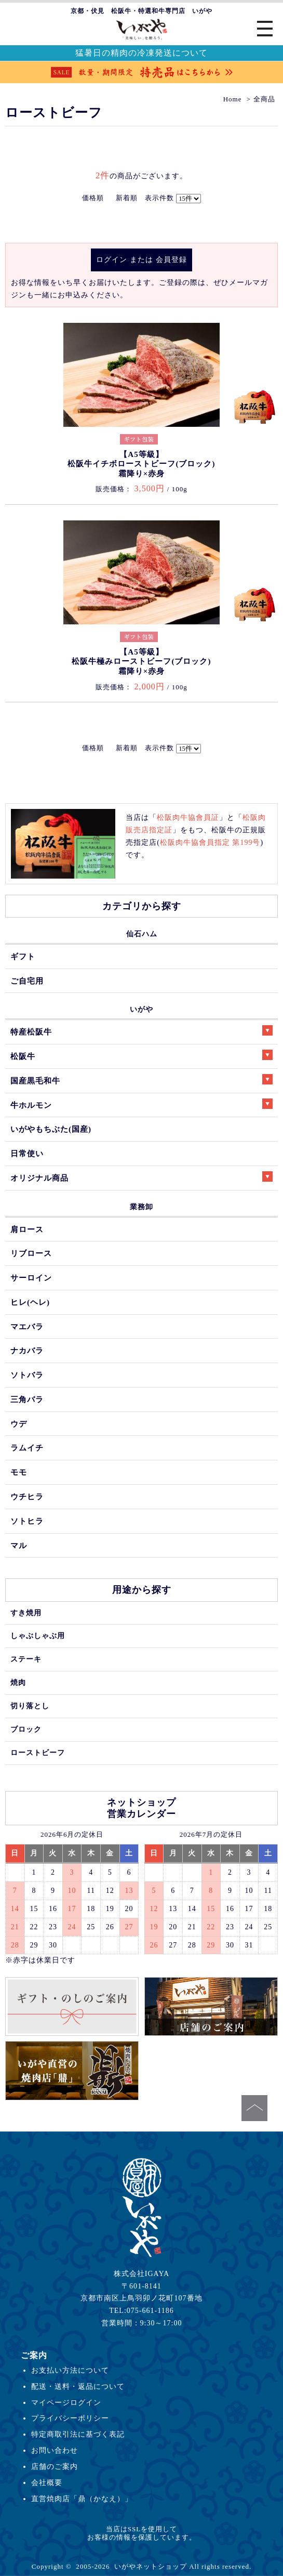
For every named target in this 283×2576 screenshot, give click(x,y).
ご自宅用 (27, 980)
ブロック (26, 1729)
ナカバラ (27, 1350)
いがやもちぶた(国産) (50, 1128)
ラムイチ (27, 1447)
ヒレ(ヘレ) (30, 1302)
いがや (141, 1009)
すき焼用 (26, 1613)
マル (18, 1545)
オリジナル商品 (141, 1176)
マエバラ (27, 1326)
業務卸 (141, 1206)
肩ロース (27, 1229)
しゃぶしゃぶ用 (37, 1635)
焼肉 (18, 1682)
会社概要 (46, 2482)
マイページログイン (66, 2402)
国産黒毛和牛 (141, 1079)
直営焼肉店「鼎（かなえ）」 (81, 2498)
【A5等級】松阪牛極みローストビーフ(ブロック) (141, 661)
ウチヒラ (27, 1496)
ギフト (22, 956)
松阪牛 (141, 1055)
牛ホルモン (141, 1104)
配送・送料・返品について (78, 2386)
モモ (18, 1472)
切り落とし (29, 1706)
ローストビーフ (37, 1752)
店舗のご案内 (54, 2466)
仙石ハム (141, 934)
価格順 (93, 198)
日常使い (27, 1153)
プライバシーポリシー (70, 2418)
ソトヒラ (27, 1520)
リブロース (31, 1253)
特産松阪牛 (141, 1030)
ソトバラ (27, 1374)
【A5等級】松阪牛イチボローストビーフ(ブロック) (141, 464)
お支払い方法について (70, 2370)
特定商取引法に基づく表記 (78, 2434)
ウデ (18, 1423)
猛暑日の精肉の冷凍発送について (141, 52)
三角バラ (27, 1399)
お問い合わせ (54, 2450)
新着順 (127, 198)
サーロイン (31, 1277)
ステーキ (26, 1659)
